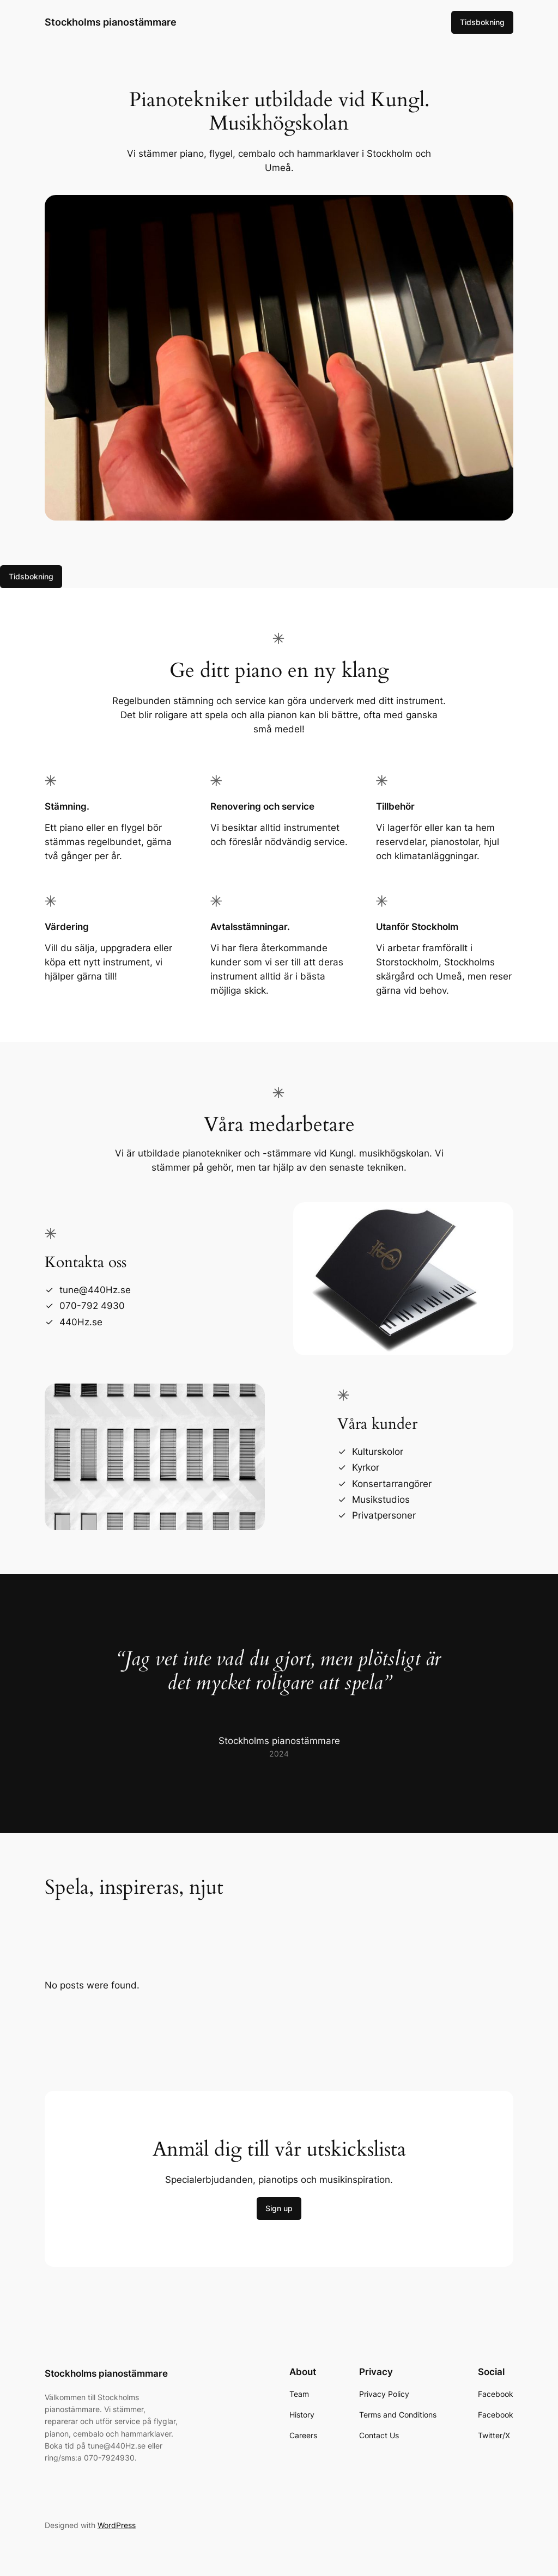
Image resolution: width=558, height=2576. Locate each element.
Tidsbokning (482, 22)
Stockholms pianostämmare (111, 22)
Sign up (279, 2208)
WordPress (117, 2525)
